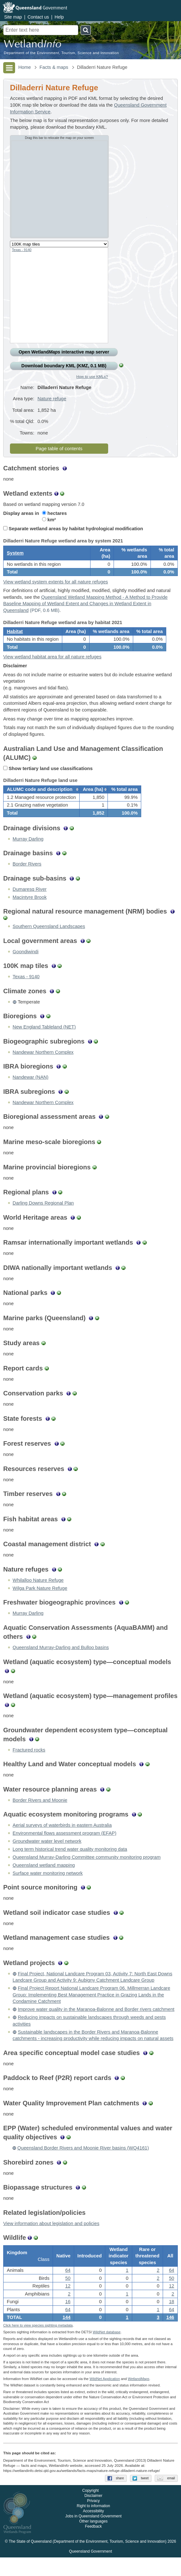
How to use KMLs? (92, 376)
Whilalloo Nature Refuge (38, 1594)
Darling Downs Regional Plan (43, 1217)
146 (170, 2333)
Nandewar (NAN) (30, 1091)
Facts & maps (53, 67)
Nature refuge (52, 398)
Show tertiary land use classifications (48, 777)
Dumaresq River (30, 903)
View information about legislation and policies (51, 2237)
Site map (13, 17)
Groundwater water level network (47, 1855)
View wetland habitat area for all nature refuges (52, 666)
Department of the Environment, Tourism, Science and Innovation (61, 53)
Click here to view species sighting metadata (38, 2344)
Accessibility (93, 2530)
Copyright (90, 2509)
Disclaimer (93, 2514)
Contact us (38, 17)
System (15, 555)
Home (24, 67)
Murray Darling (28, 853)
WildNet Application (105, 2397)
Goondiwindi (26, 965)
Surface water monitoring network (47, 1887)
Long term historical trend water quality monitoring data (70, 1863)
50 (67, 2294)
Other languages (93, 2540)
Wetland (138, 2397)
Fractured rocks (29, 1764)
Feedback (93, 2545)
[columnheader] (42, 801)
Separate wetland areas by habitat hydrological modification (73, 528)
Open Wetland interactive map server (64, 351)
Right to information (93, 2525)
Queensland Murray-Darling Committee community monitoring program (86, 1871)
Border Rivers (27, 878)
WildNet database (107, 2351)
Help (59, 17)
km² (49, 519)
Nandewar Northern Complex (43, 1066)
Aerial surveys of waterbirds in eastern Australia (62, 1839)
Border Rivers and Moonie (40, 1814)
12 (67, 2302)
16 (67, 2317)
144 (66, 2333)
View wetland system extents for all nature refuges (55, 586)
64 (67, 2286)
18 (171, 2317)
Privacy (93, 2519)
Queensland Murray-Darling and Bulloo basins (61, 1661)
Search (86, 30)
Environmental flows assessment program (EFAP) (64, 1847)
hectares (54, 513)
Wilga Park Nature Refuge (40, 1602)
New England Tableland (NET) (44, 1041)
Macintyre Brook (30, 911)
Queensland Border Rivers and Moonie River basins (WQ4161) (83, 2162)
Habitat (15, 638)
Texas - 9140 (21, 250)
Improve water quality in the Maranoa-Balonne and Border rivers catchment (96, 2023)
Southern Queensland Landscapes (49, 940)
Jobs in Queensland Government (93, 2535)
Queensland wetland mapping (44, 1879)
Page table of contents (59, 448)
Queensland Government (90, 2570)
